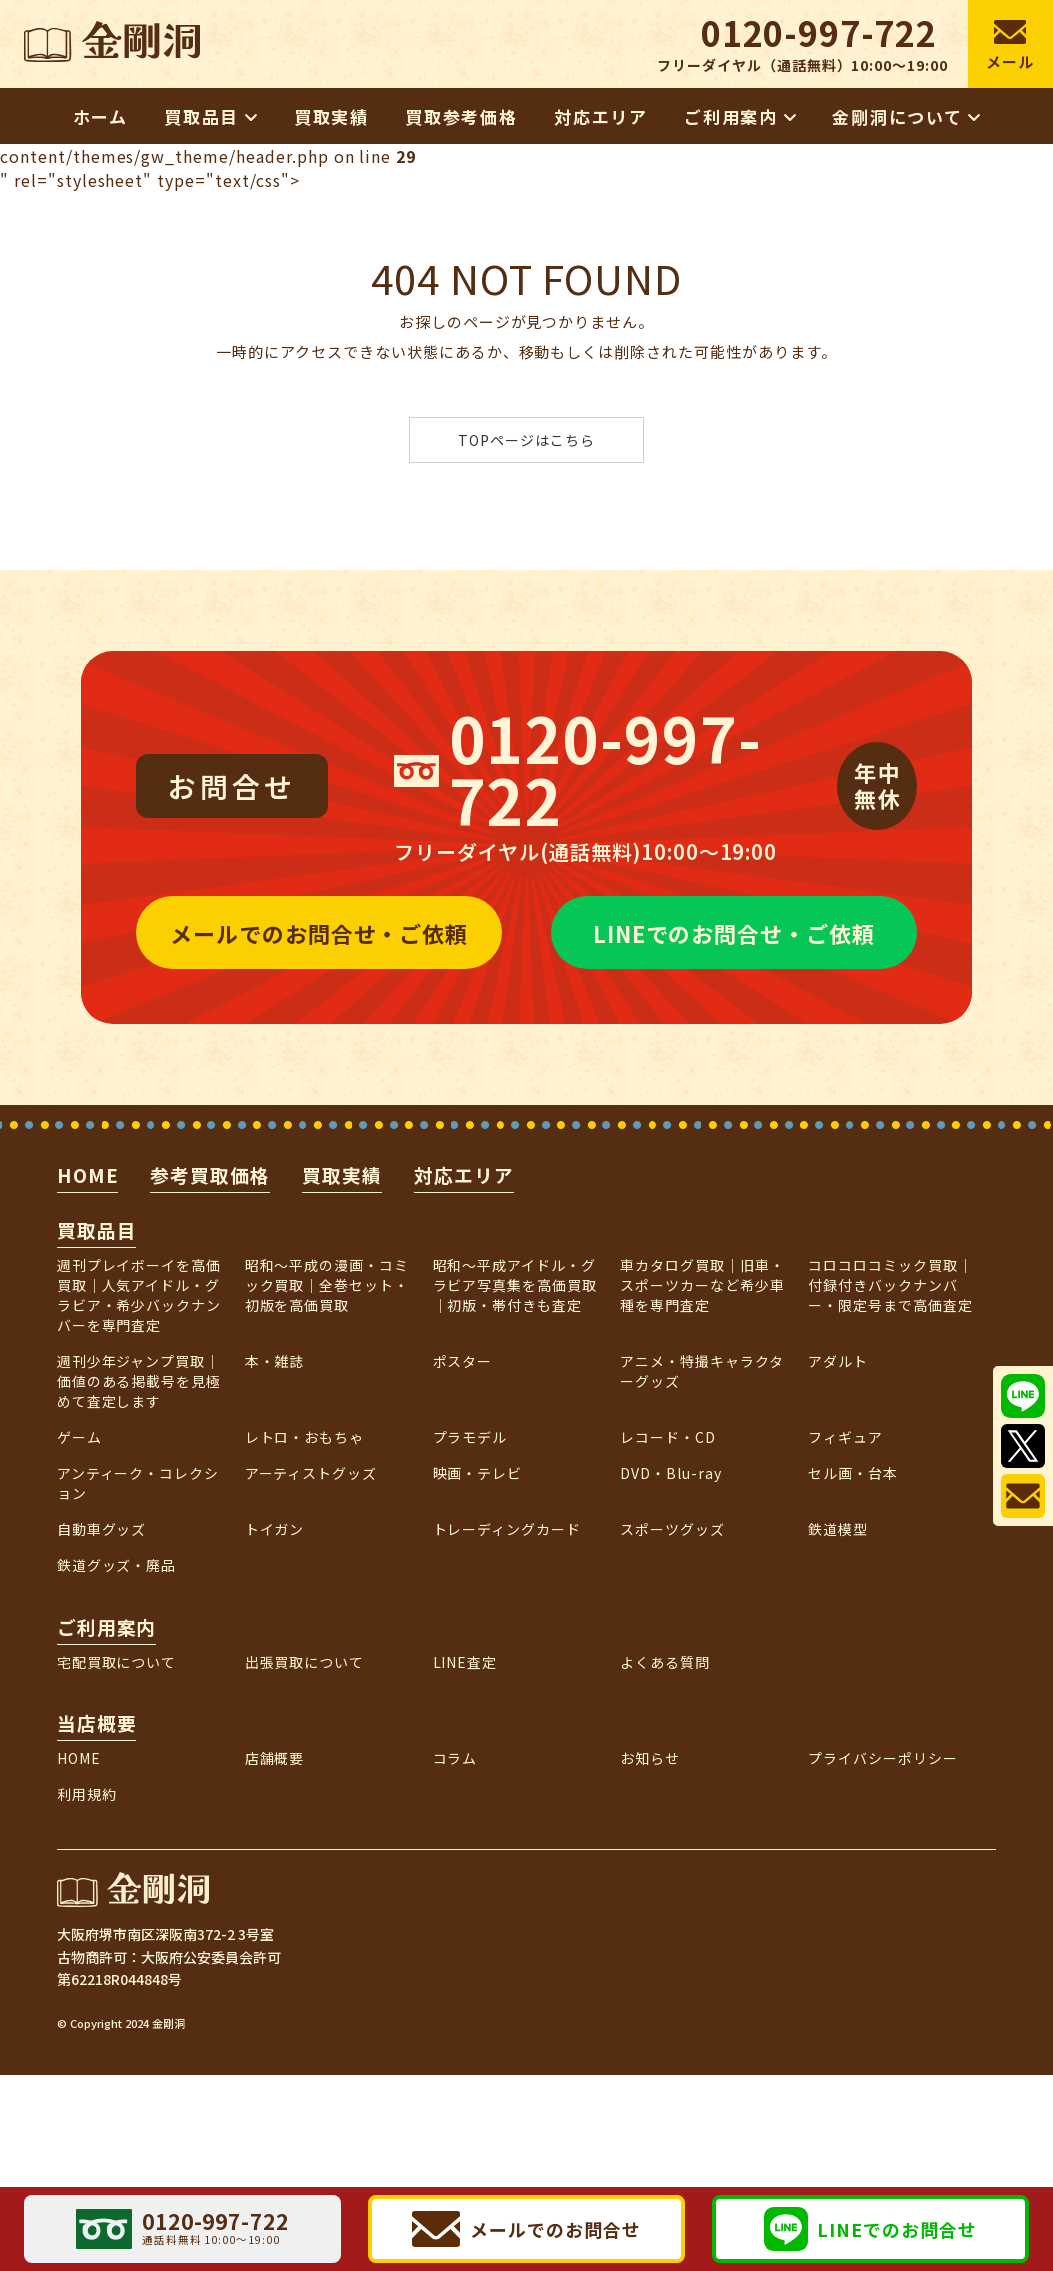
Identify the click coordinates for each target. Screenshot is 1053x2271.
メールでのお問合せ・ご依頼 (319, 933)
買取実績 (342, 1174)
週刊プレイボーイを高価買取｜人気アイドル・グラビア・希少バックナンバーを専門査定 (139, 1295)
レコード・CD (668, 1437)
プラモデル (470, 1437)
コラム (455, 1758)
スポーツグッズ (672, 1529)
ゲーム (79, 1437)
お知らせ (650, 1758)
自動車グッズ (102, 1529)
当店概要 (97, 1722)
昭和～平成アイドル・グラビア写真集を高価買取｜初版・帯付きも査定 (515, 1285)
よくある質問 (665, 1662)
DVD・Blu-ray (671, 1473)
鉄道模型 (838, 1529)
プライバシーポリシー (883, 1758)
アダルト (838, 1361)
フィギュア (845, 1437)
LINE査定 (465, 1662)
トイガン (275, 1529)
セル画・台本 (853, 1473)
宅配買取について (117, 1662)
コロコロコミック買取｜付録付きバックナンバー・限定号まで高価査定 (890, 1285)
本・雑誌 (275, 1361)
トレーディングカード (507, 1529)
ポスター (463, 1361)
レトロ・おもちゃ (305, 1437)
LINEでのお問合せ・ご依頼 (734, 933)
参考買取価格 (210, 1174)
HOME (88, 1174)
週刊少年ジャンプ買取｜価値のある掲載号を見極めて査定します (139, 1381)
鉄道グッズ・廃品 (117, 1565)
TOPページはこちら (526, 440)
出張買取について (305, 1662)
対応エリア (464, 1174)
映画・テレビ (478, 1473)
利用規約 (87, 1794)
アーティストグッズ (311, 1473)
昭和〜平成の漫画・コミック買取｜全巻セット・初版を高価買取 (327, 1285)
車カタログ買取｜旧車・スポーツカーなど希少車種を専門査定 (702, 1285)
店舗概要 (275, 1758)
